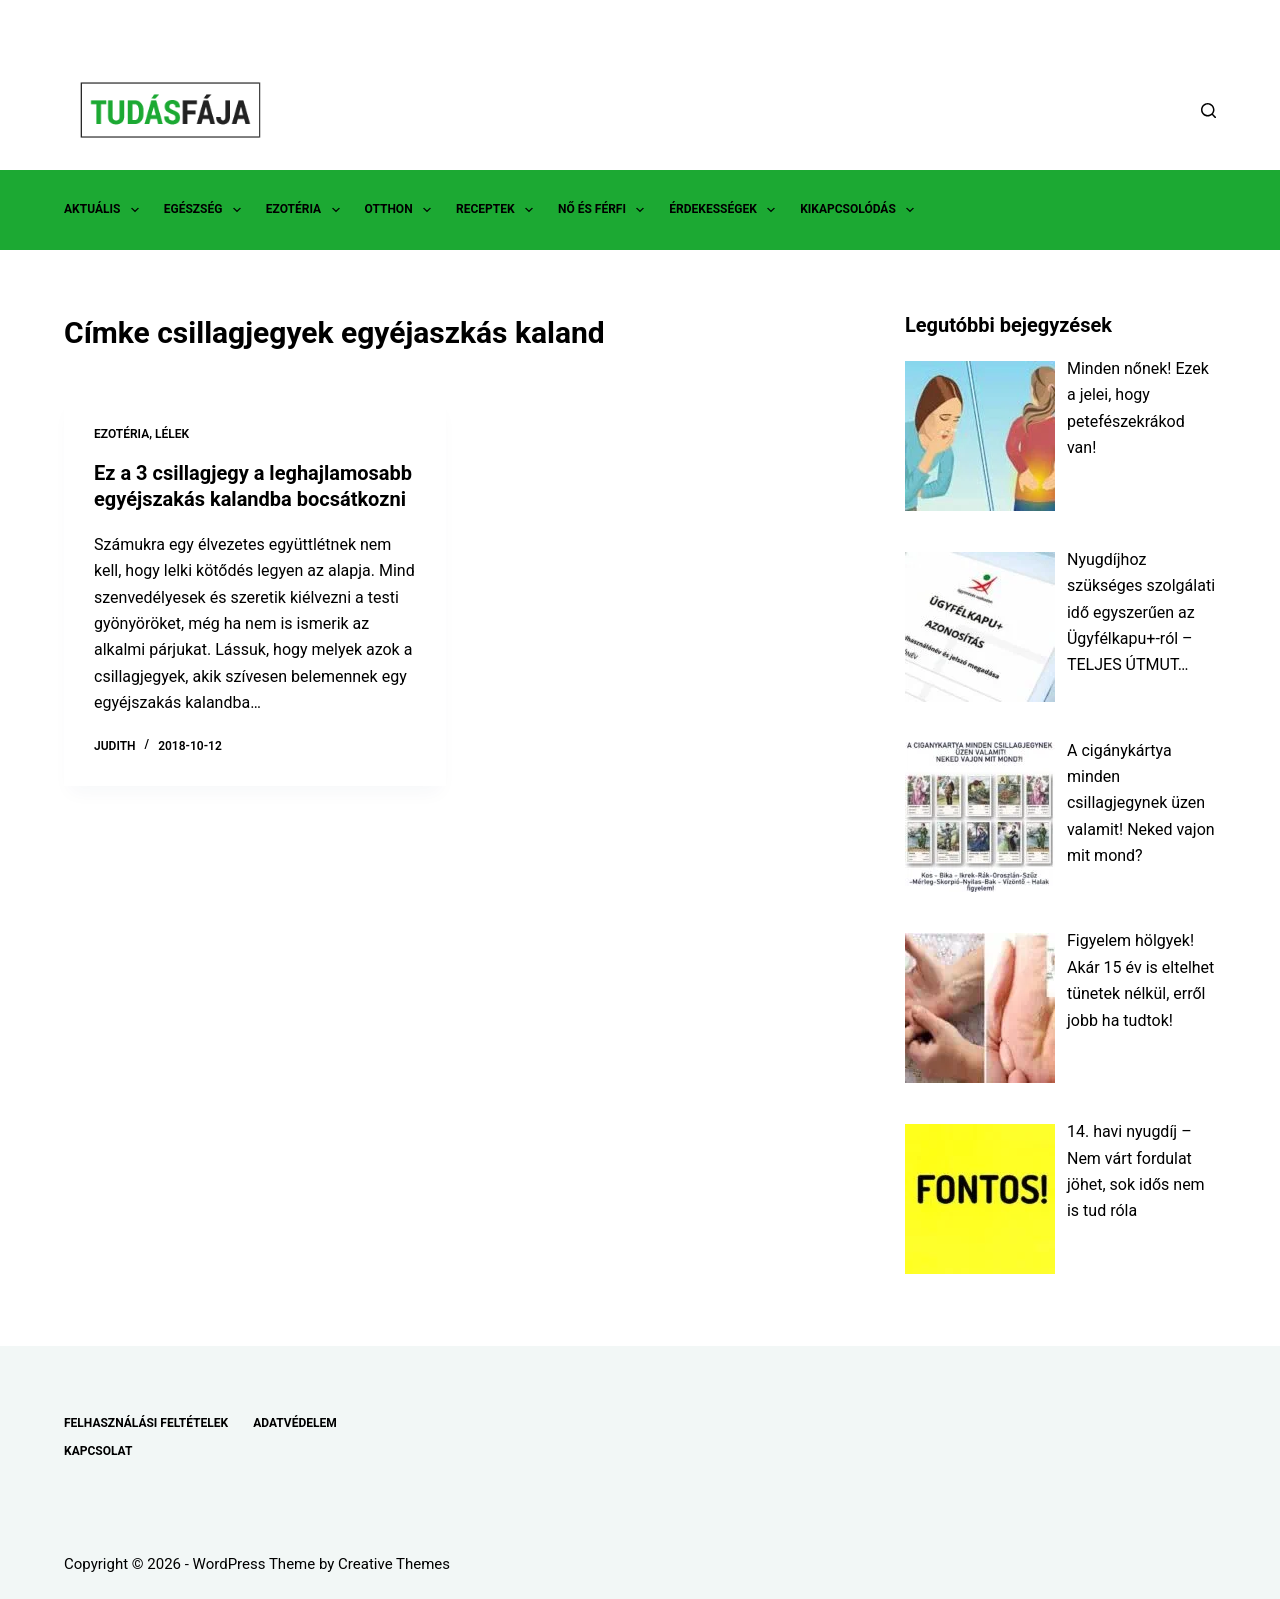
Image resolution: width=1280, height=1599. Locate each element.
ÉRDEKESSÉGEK (726, 210)
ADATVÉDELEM (295, 1423)
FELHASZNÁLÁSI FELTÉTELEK (146, 1423)
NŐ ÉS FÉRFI (605, 210)
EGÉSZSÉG (206, 210)
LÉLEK (172, 434)
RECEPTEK (498, 210)
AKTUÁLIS (105, 210)
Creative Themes (394, 1564)
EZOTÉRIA (307, 210)
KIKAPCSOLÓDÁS (861, 210)
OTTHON (402, 210)
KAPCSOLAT (98, 1451)
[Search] (1208, 110)
